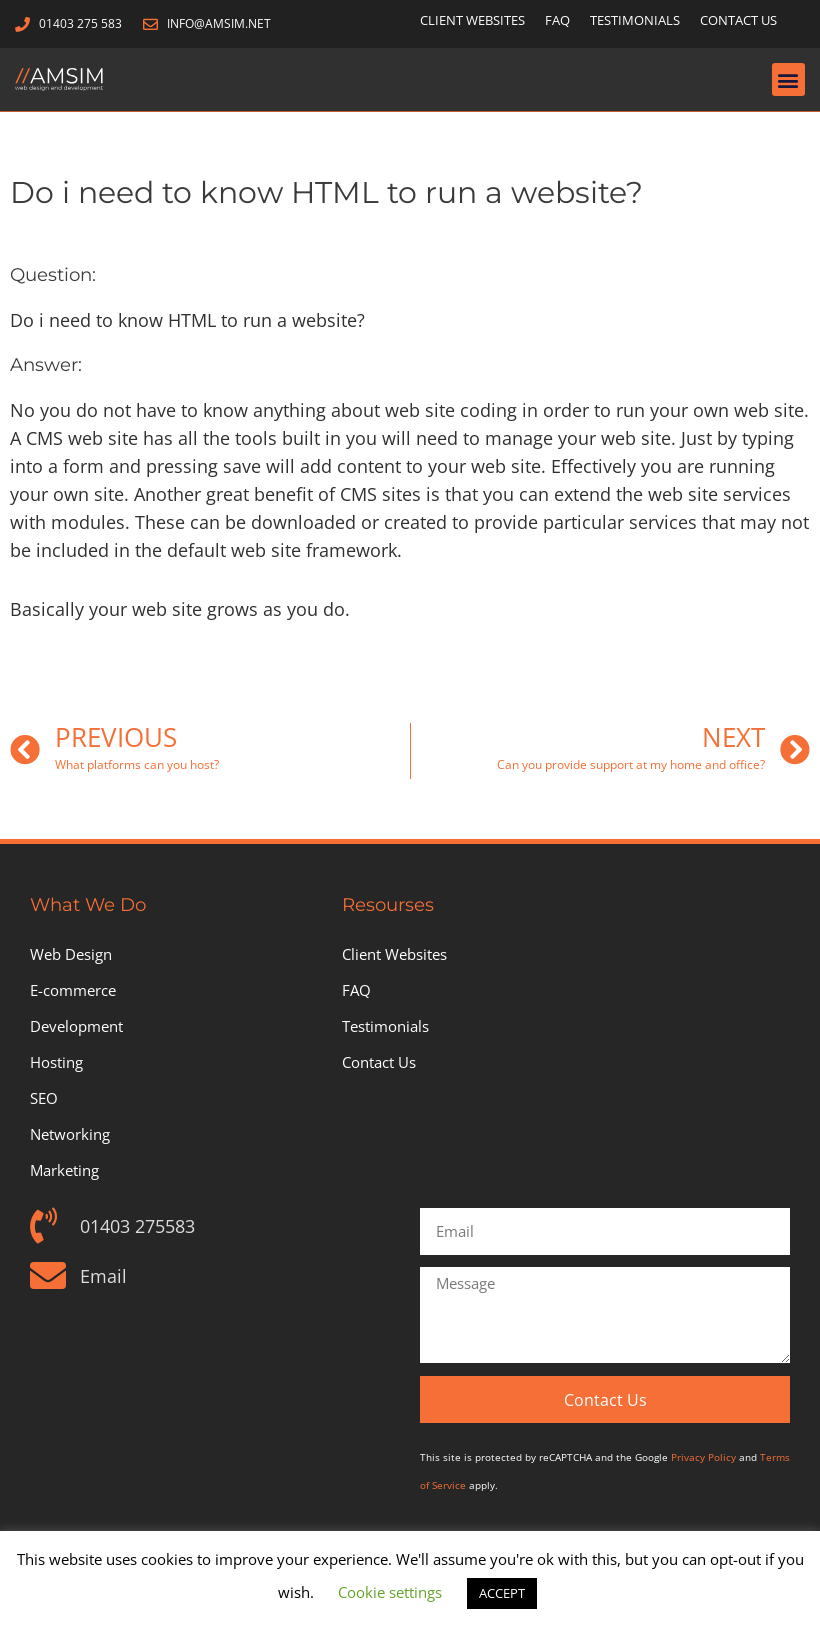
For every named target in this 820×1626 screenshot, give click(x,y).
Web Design (71, 954)
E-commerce (73, 990)
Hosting (56, 1062)
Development (76, 1026)
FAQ (557, 20)
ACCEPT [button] (502, 1593)
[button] (788, 79)
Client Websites (472, 20)
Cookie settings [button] (390, 1592)
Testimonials (635, 20)
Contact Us (738, 20)
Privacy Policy (703, 1457)
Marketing (64, 1170)
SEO (44, 1098)
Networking (70, 1134)
